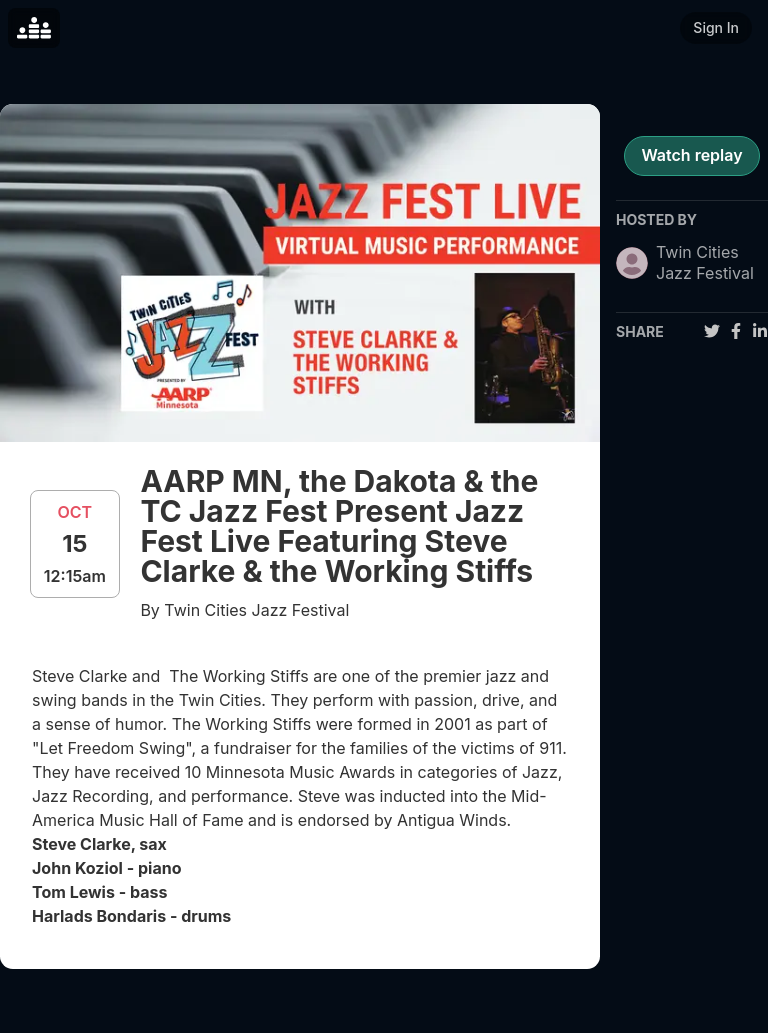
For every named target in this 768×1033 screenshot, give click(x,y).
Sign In (716, 27)
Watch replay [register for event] (691, 155)
